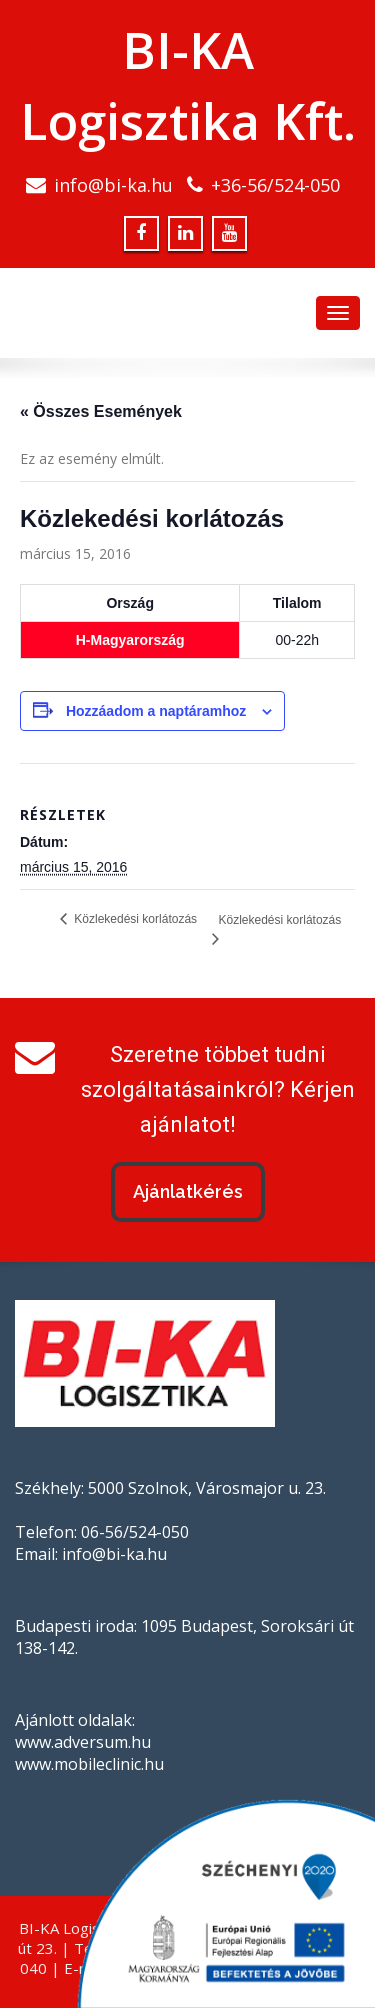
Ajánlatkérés (188, 1191)
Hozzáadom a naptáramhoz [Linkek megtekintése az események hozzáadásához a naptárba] (156, 711)
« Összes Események (101, 411)
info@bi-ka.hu (113, 185)
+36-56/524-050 (275, 185)
